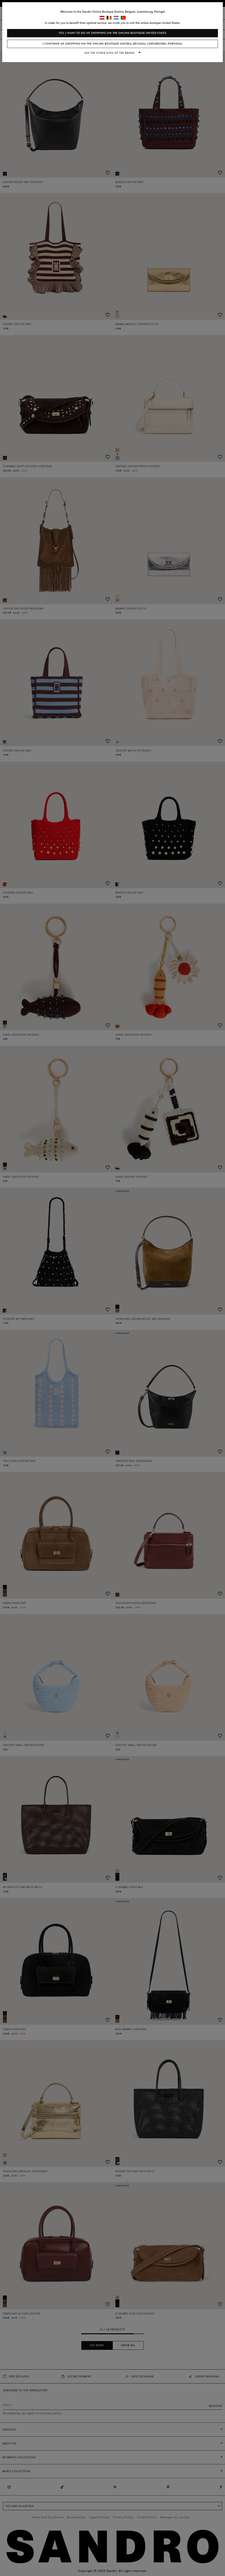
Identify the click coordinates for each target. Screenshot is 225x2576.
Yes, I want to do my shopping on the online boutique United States (113, 33)
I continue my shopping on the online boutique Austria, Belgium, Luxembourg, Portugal (113, 43)
